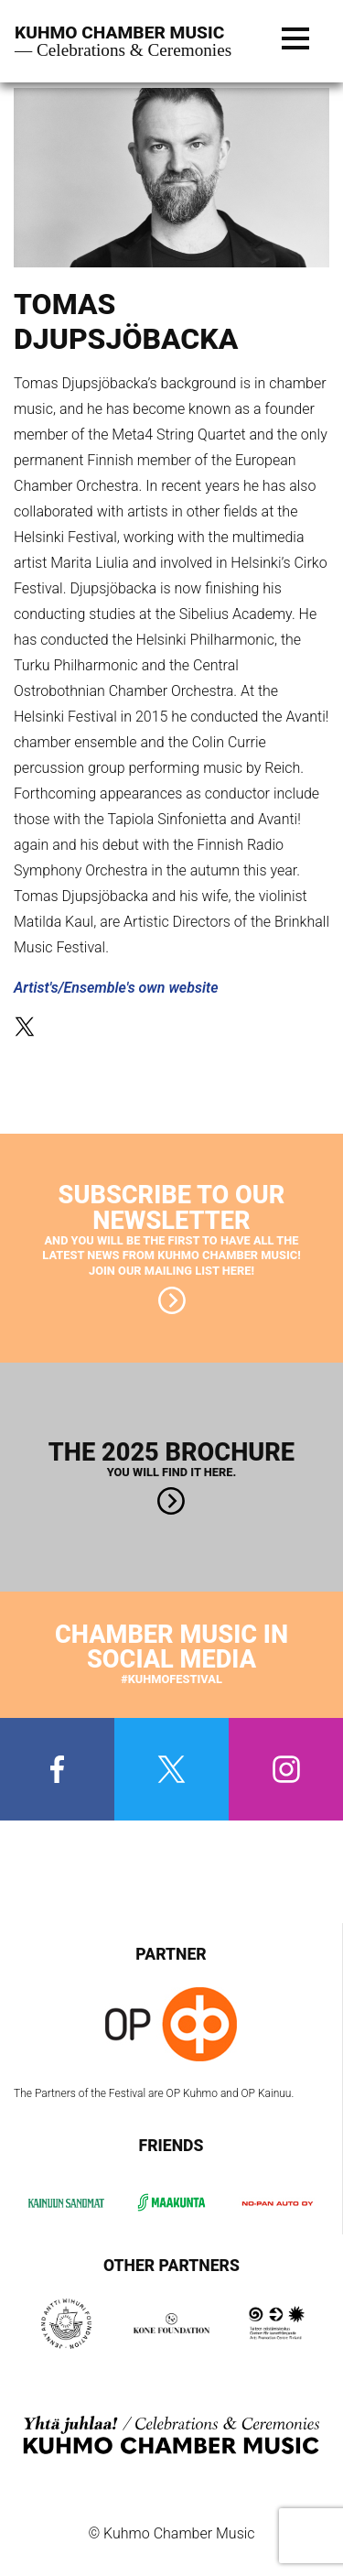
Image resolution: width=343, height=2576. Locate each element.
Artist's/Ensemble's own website (116, 987)
